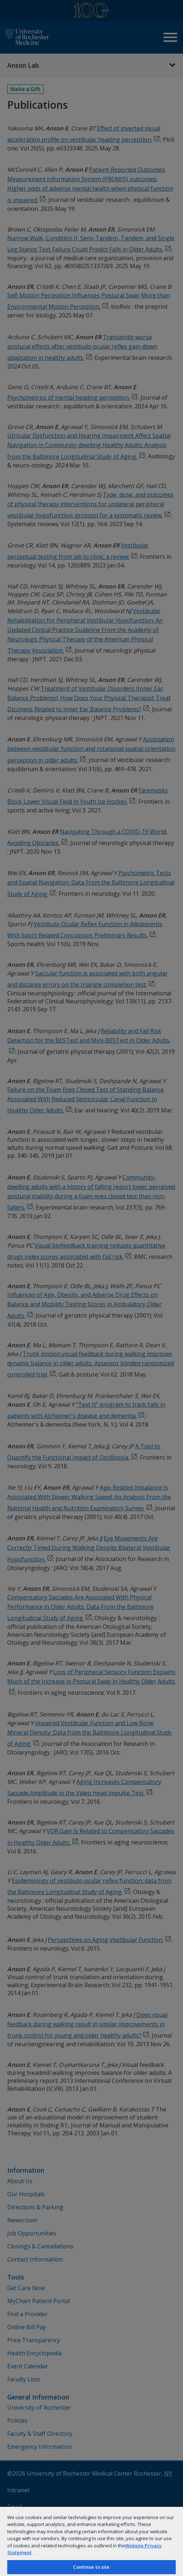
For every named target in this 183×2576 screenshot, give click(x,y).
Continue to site (91, 2567)
